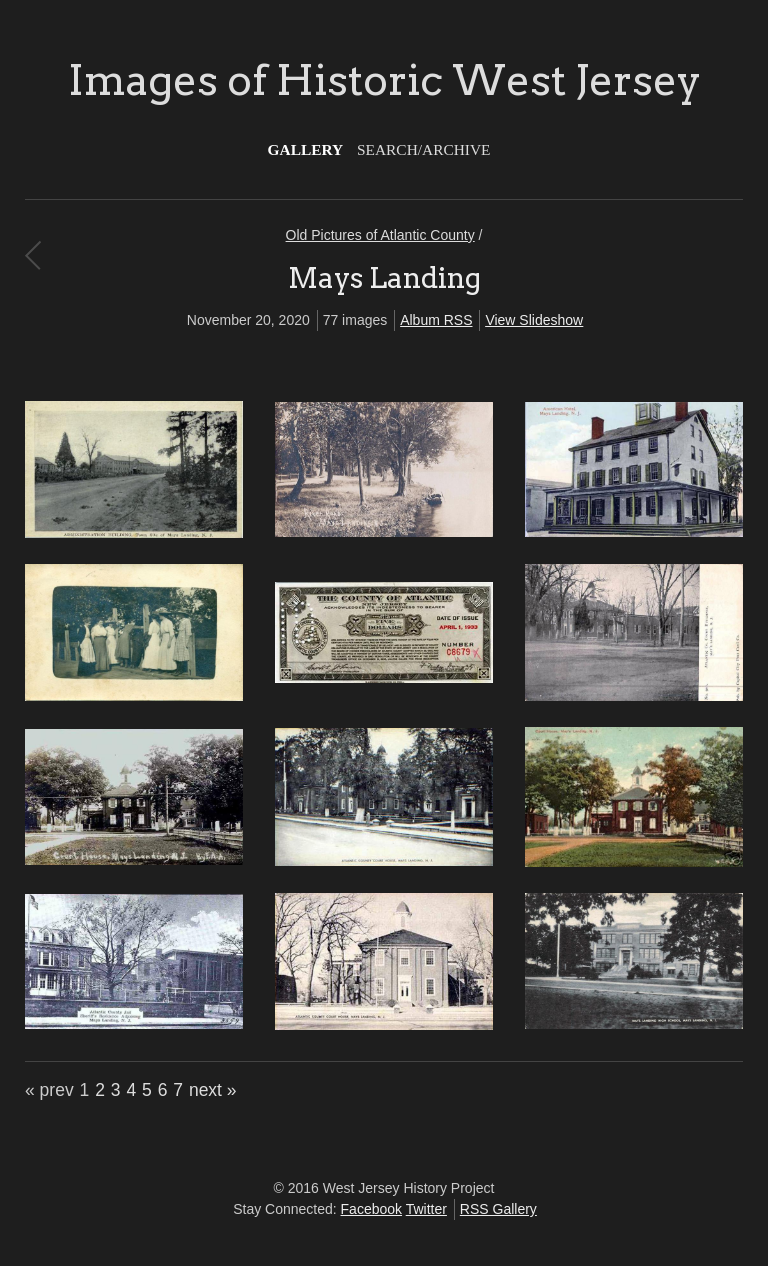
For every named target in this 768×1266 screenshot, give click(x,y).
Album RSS (436, 320)
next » (213, 1090)
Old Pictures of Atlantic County (380, 235)
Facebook (371, 1209)
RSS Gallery (498, 1209)
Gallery (306, 149)
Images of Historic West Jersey (384, 80)
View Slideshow (534, 320)
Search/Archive (423, 149)
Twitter (426, 1209)
